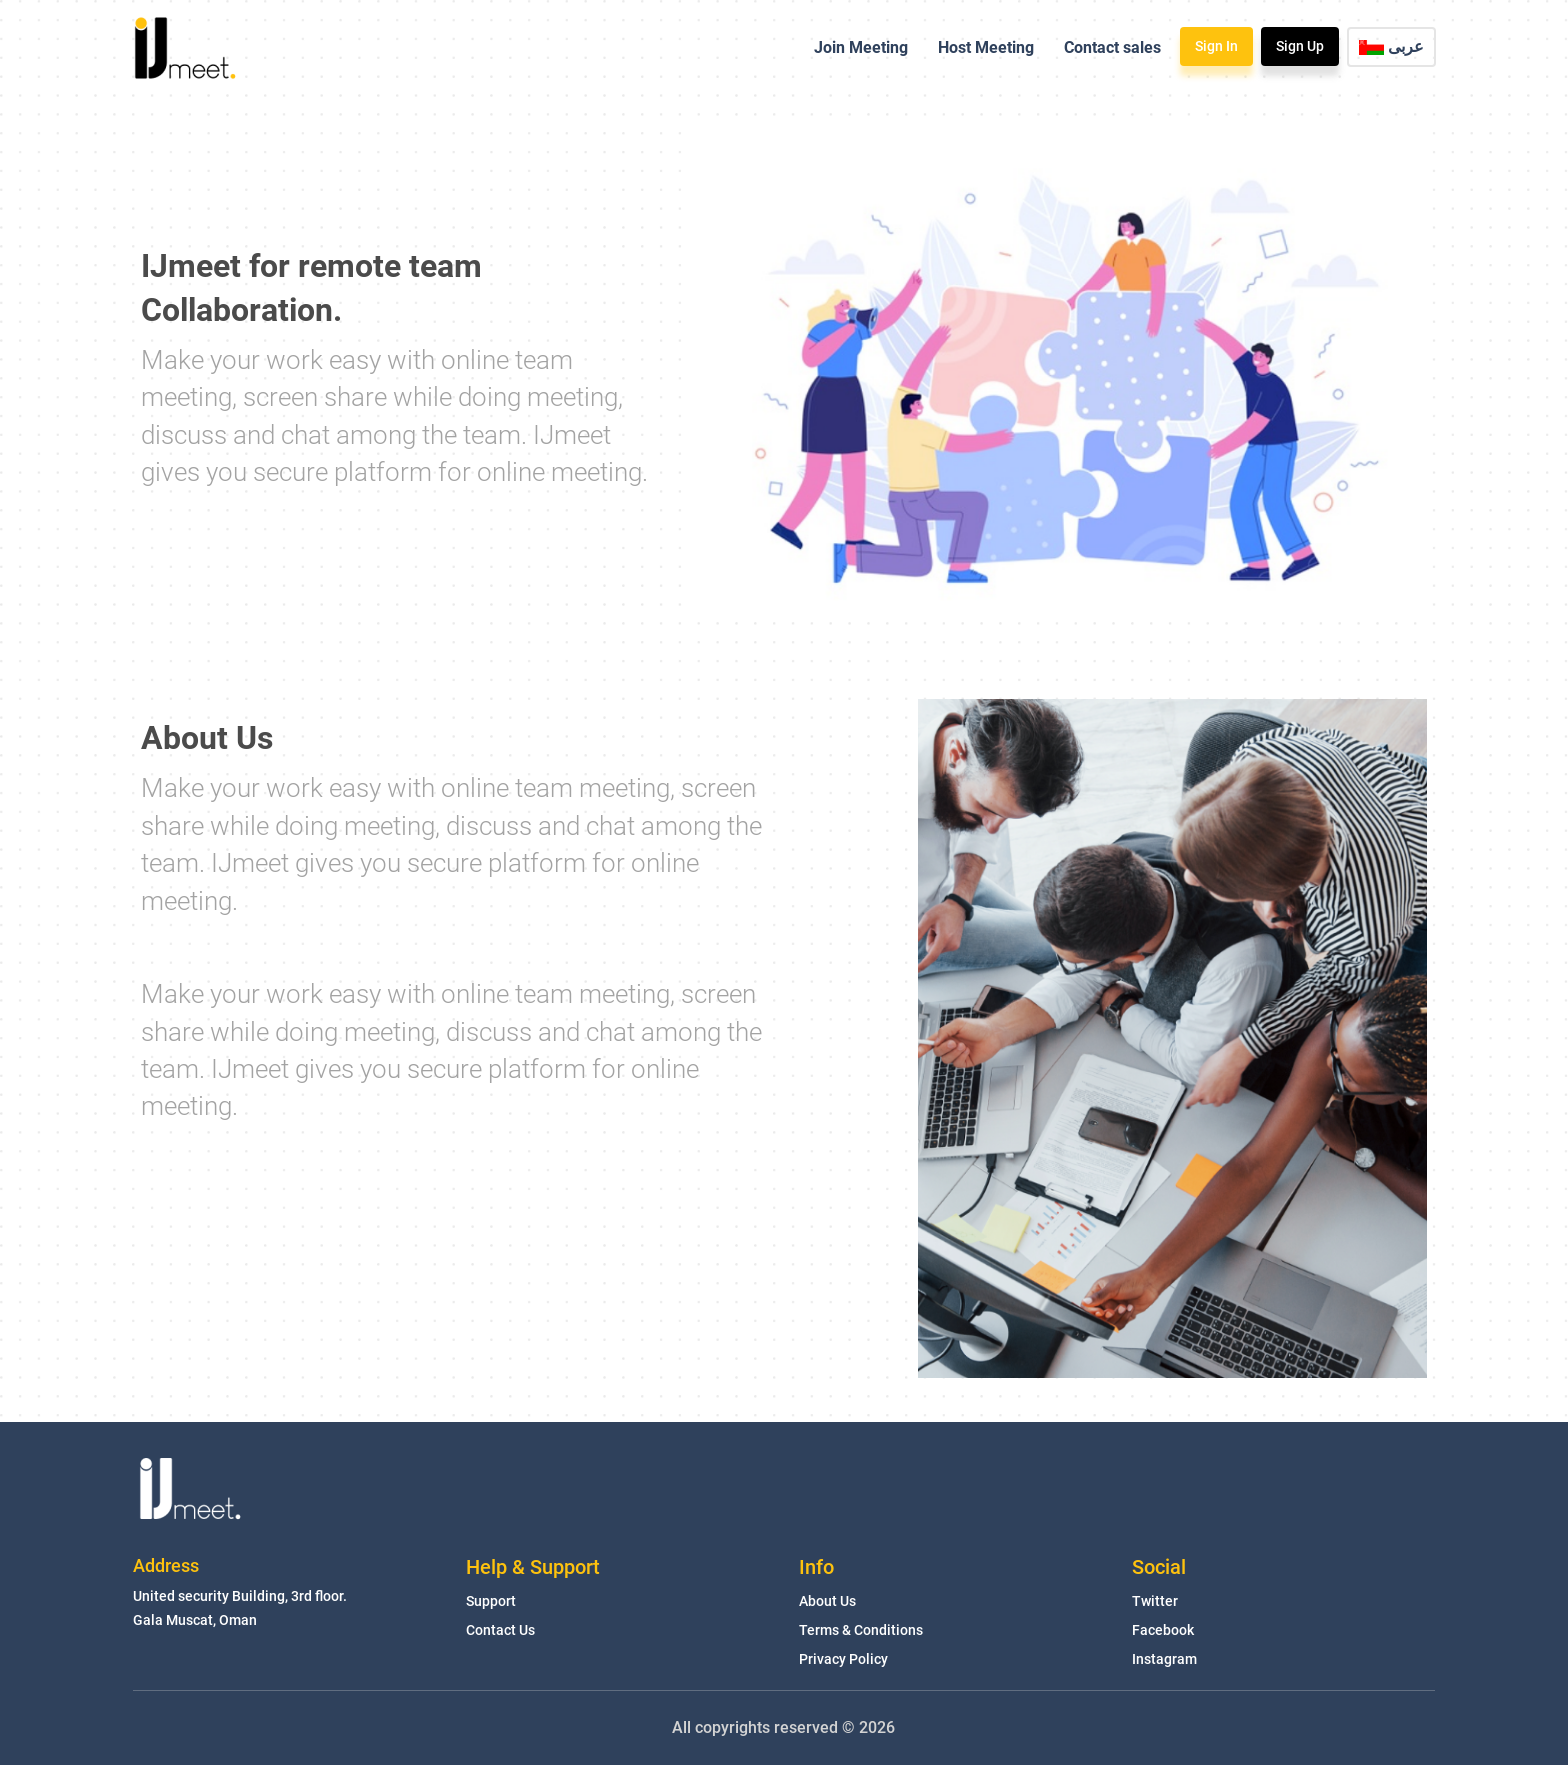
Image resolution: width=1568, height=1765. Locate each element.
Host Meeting (986, 47)
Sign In (1216, 46)
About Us (827, 1601)
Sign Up (1300, 46)
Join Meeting (861, 47)
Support (491, 1601)
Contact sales (1112, 47)
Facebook (1163, 1630)
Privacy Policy (843, 1659)
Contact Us (500, 1630)
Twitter (1155, 1601)
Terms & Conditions (861, 1630)
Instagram (1164, 1659)
